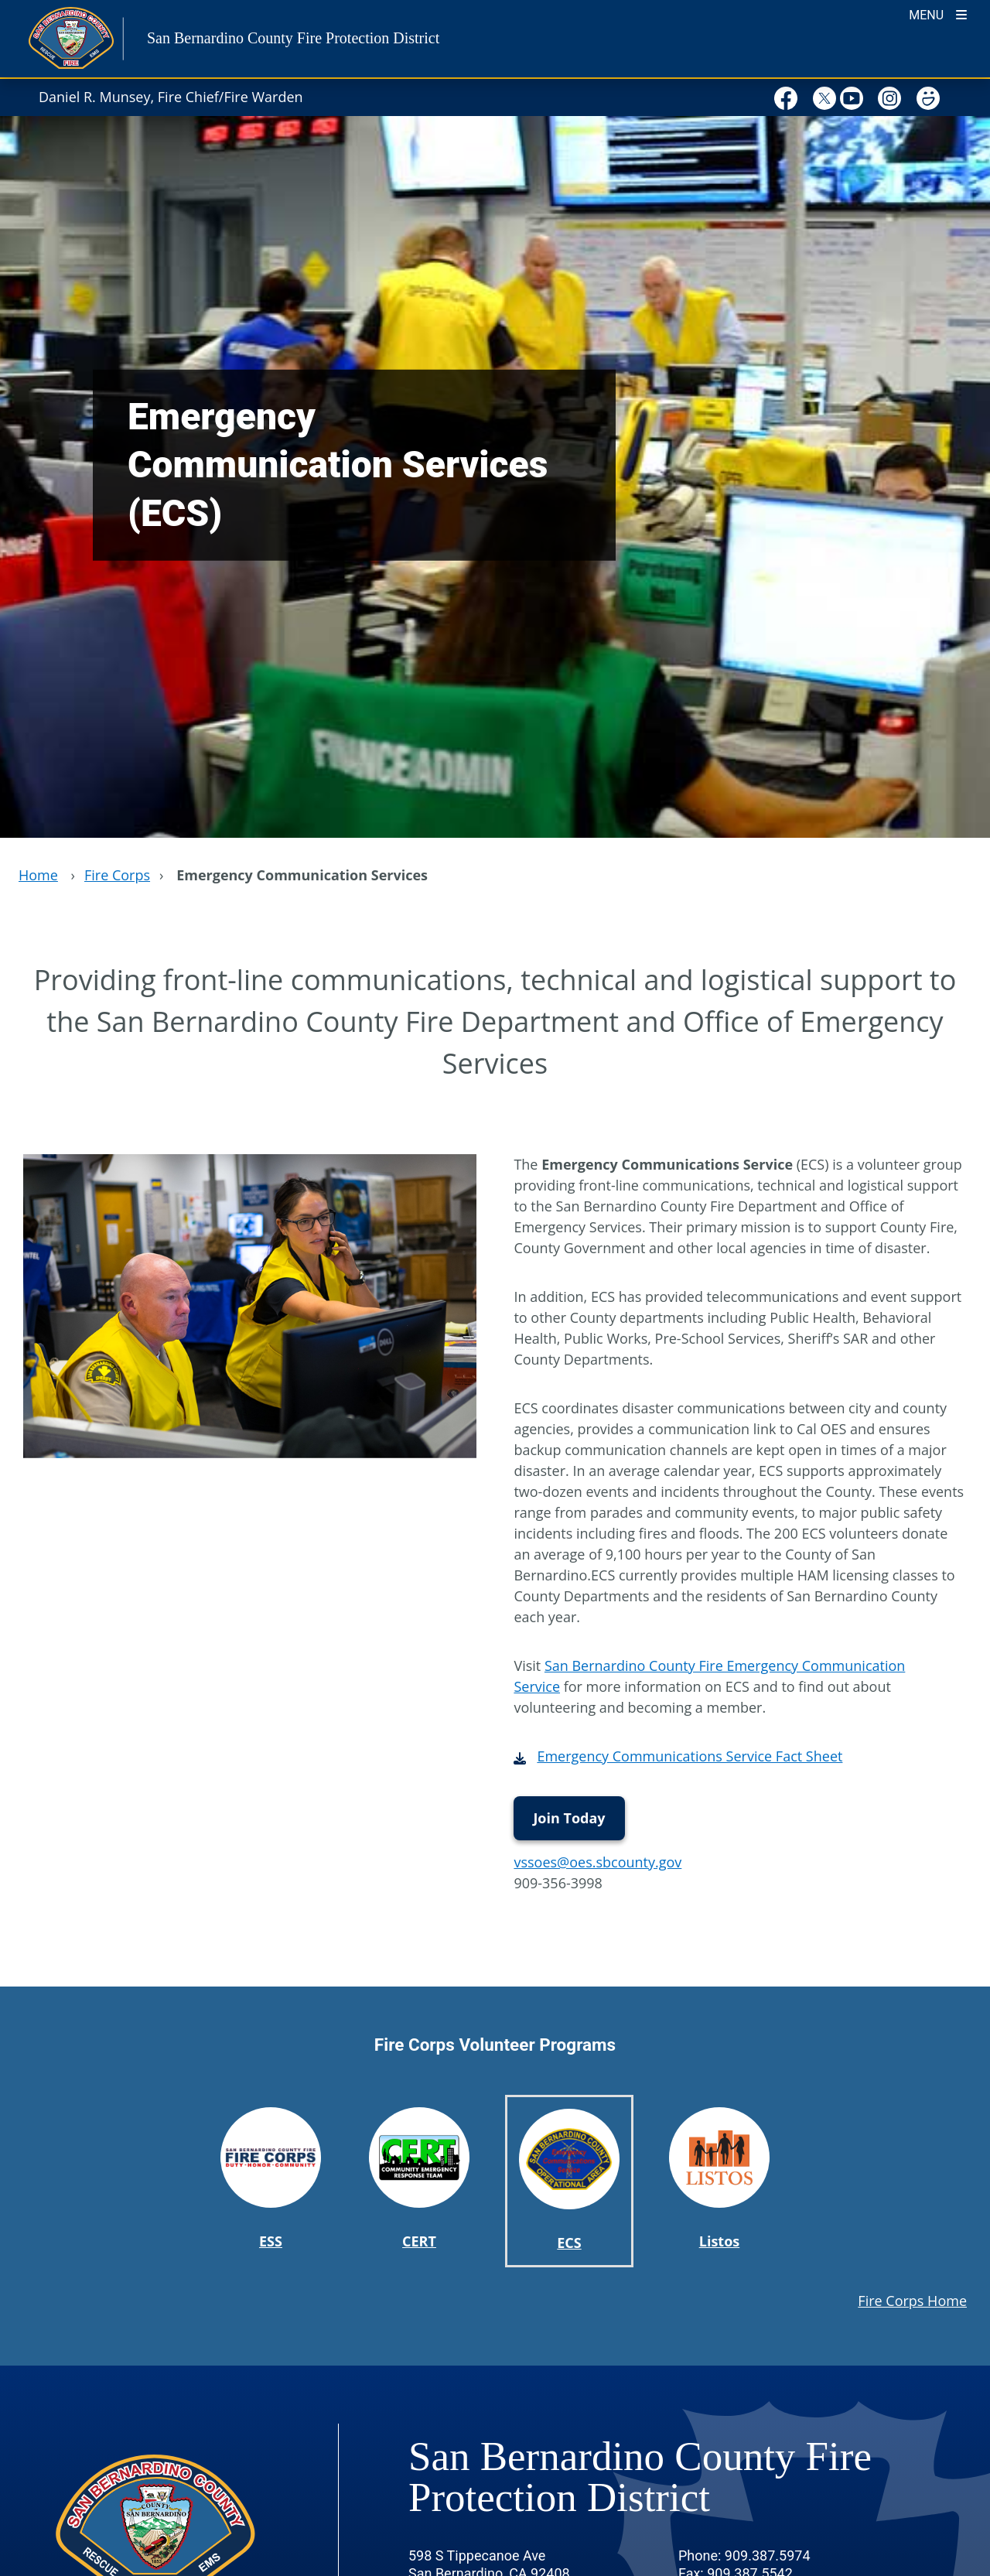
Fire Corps (117, 875)
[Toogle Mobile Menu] (938, 13)
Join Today (569, 1818)
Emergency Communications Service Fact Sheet (689, 1756)
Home (38, 875)
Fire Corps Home (912, 2300)
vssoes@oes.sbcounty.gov (597, 1862)
